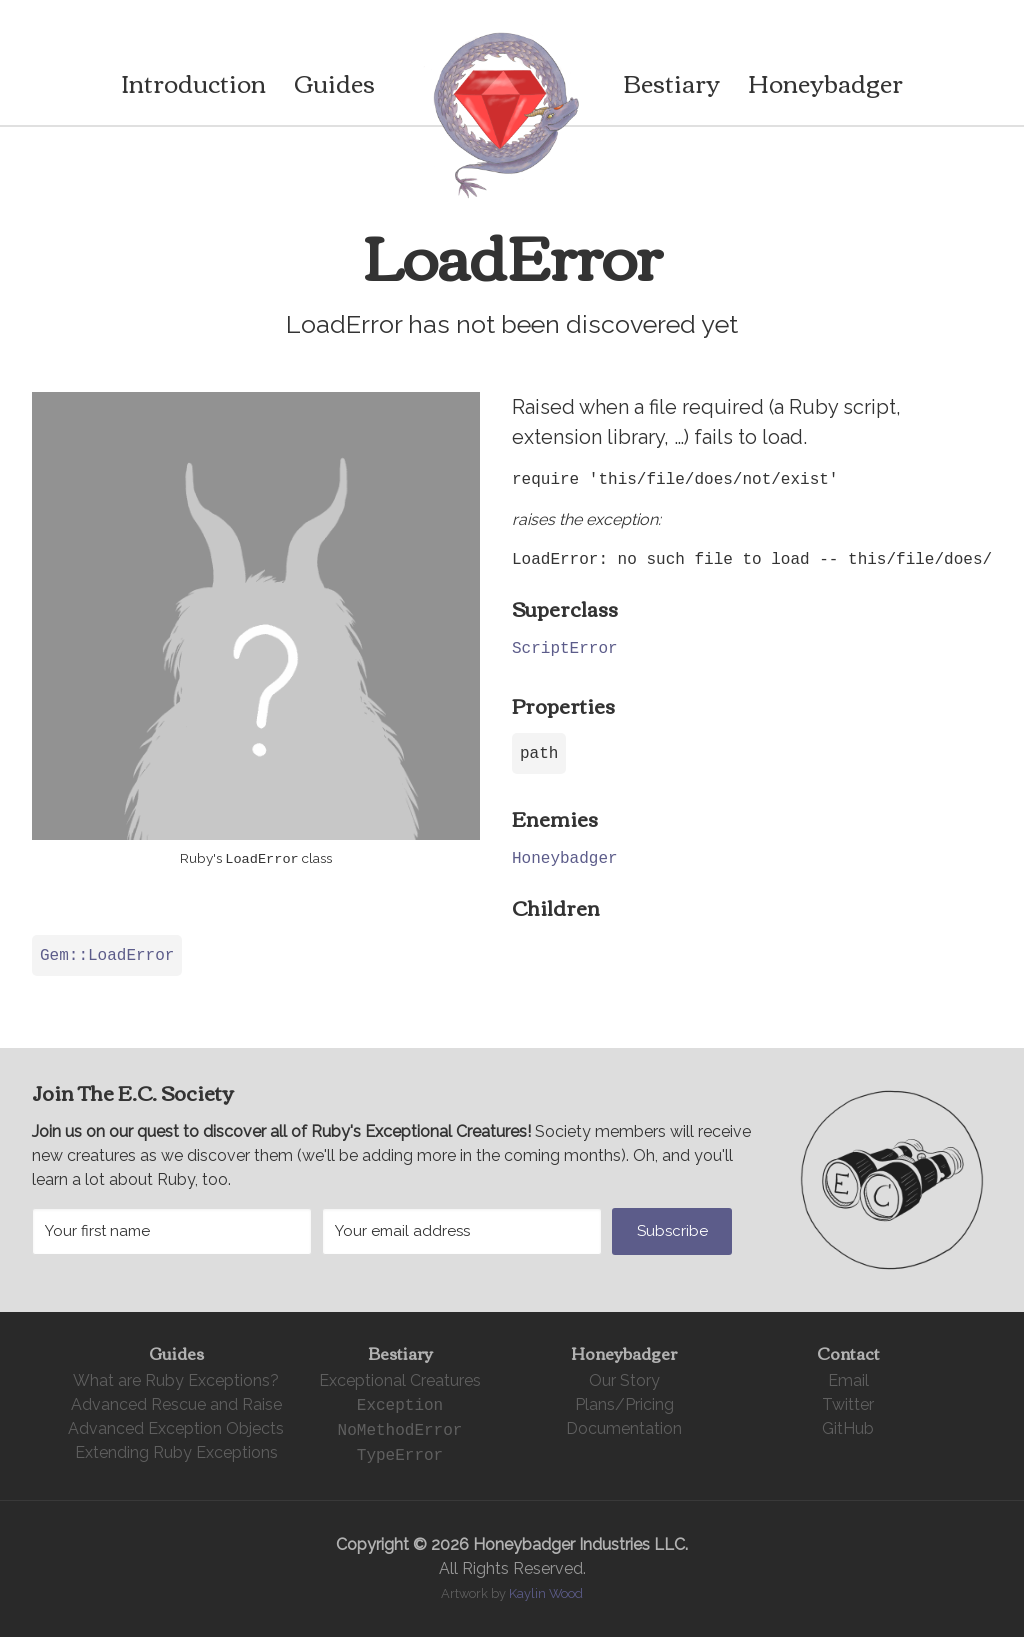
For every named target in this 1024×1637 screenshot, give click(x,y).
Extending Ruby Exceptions (176, 1452)
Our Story (624, 1380)
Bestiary (671, 82)
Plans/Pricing (624, 1404)
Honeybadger (825, 82)
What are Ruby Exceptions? (176, 1380)
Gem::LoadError (107, 955)
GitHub (848, 1428)
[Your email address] (462, 1231)
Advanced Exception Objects (176, 1428)
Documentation (624, 1428)
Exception (400, 1405)
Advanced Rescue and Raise (176, 1404)
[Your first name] (172, 1231)
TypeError (400, 1455)
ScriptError (565, 648)
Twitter (848, 1404)
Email (848, 1380)
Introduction (193, 82)
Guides (334, 82)
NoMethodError (400, 1430)
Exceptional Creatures (400, 1380)
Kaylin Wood (546, 1593)
